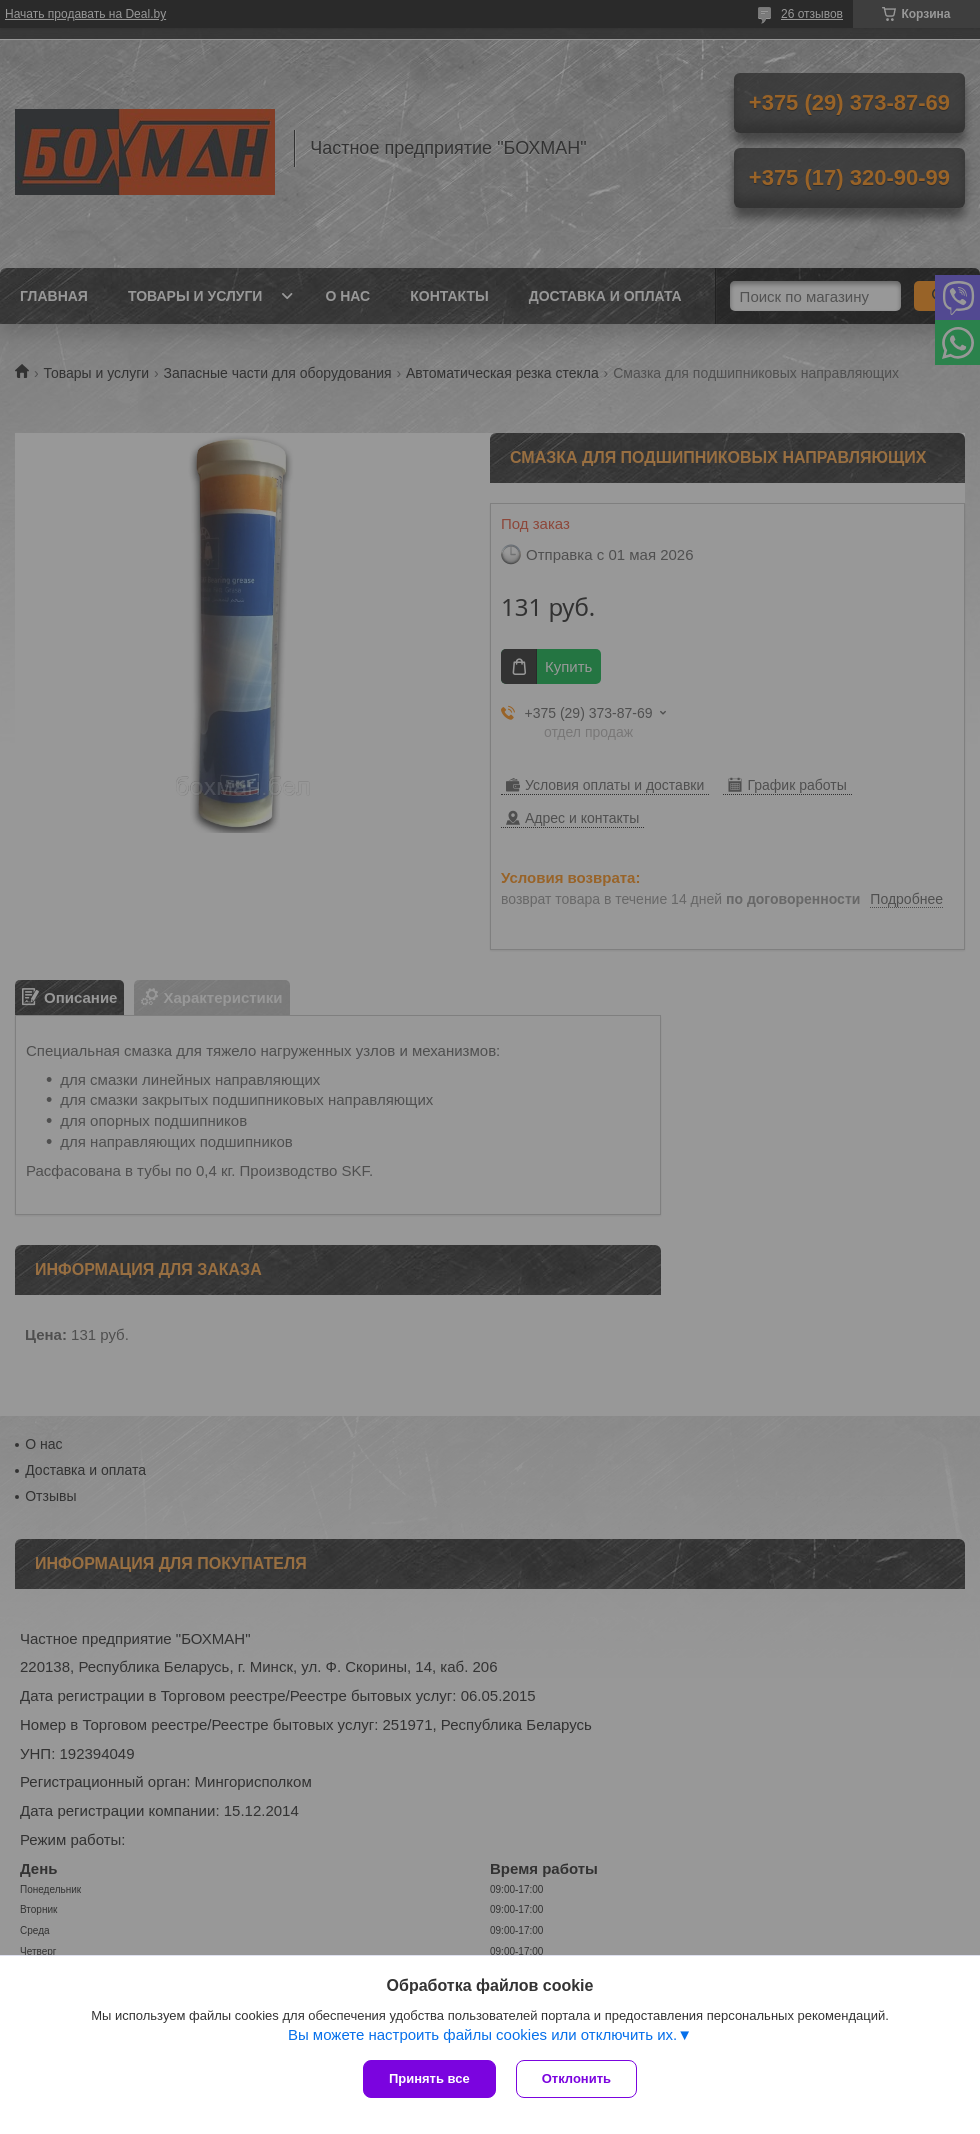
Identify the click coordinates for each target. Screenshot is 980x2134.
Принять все (429, 2078)
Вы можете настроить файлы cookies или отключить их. (482, 2034)
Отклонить (576, 2078)
